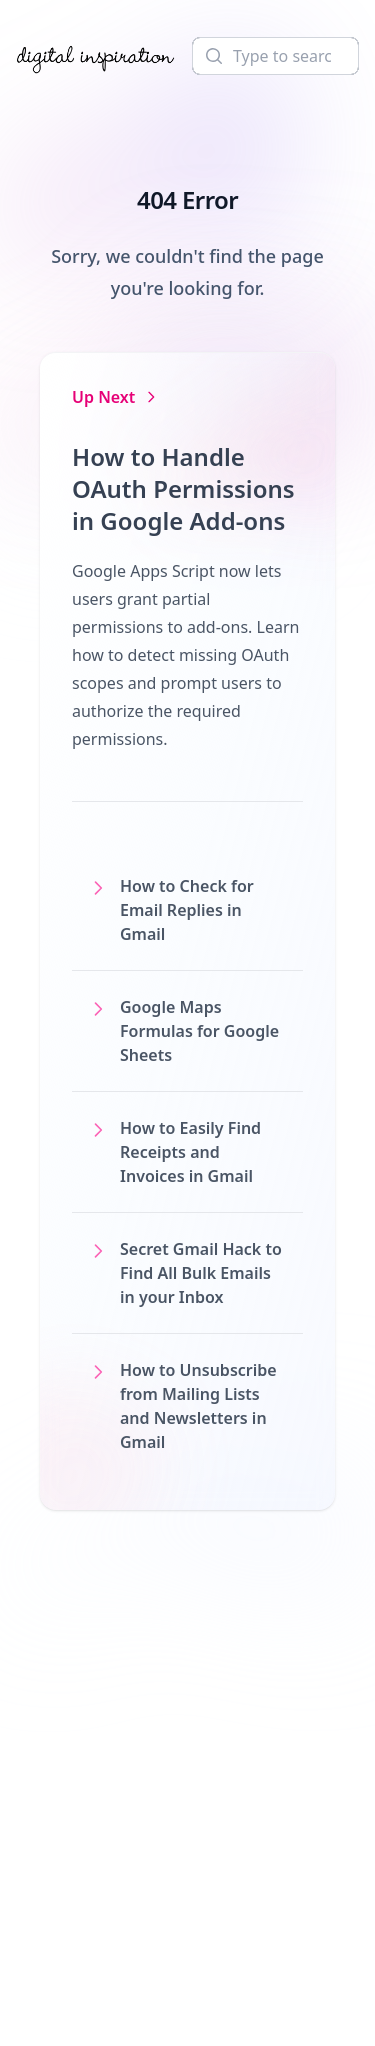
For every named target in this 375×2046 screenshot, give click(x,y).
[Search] (275, 56)
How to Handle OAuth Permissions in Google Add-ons (183, 488)
